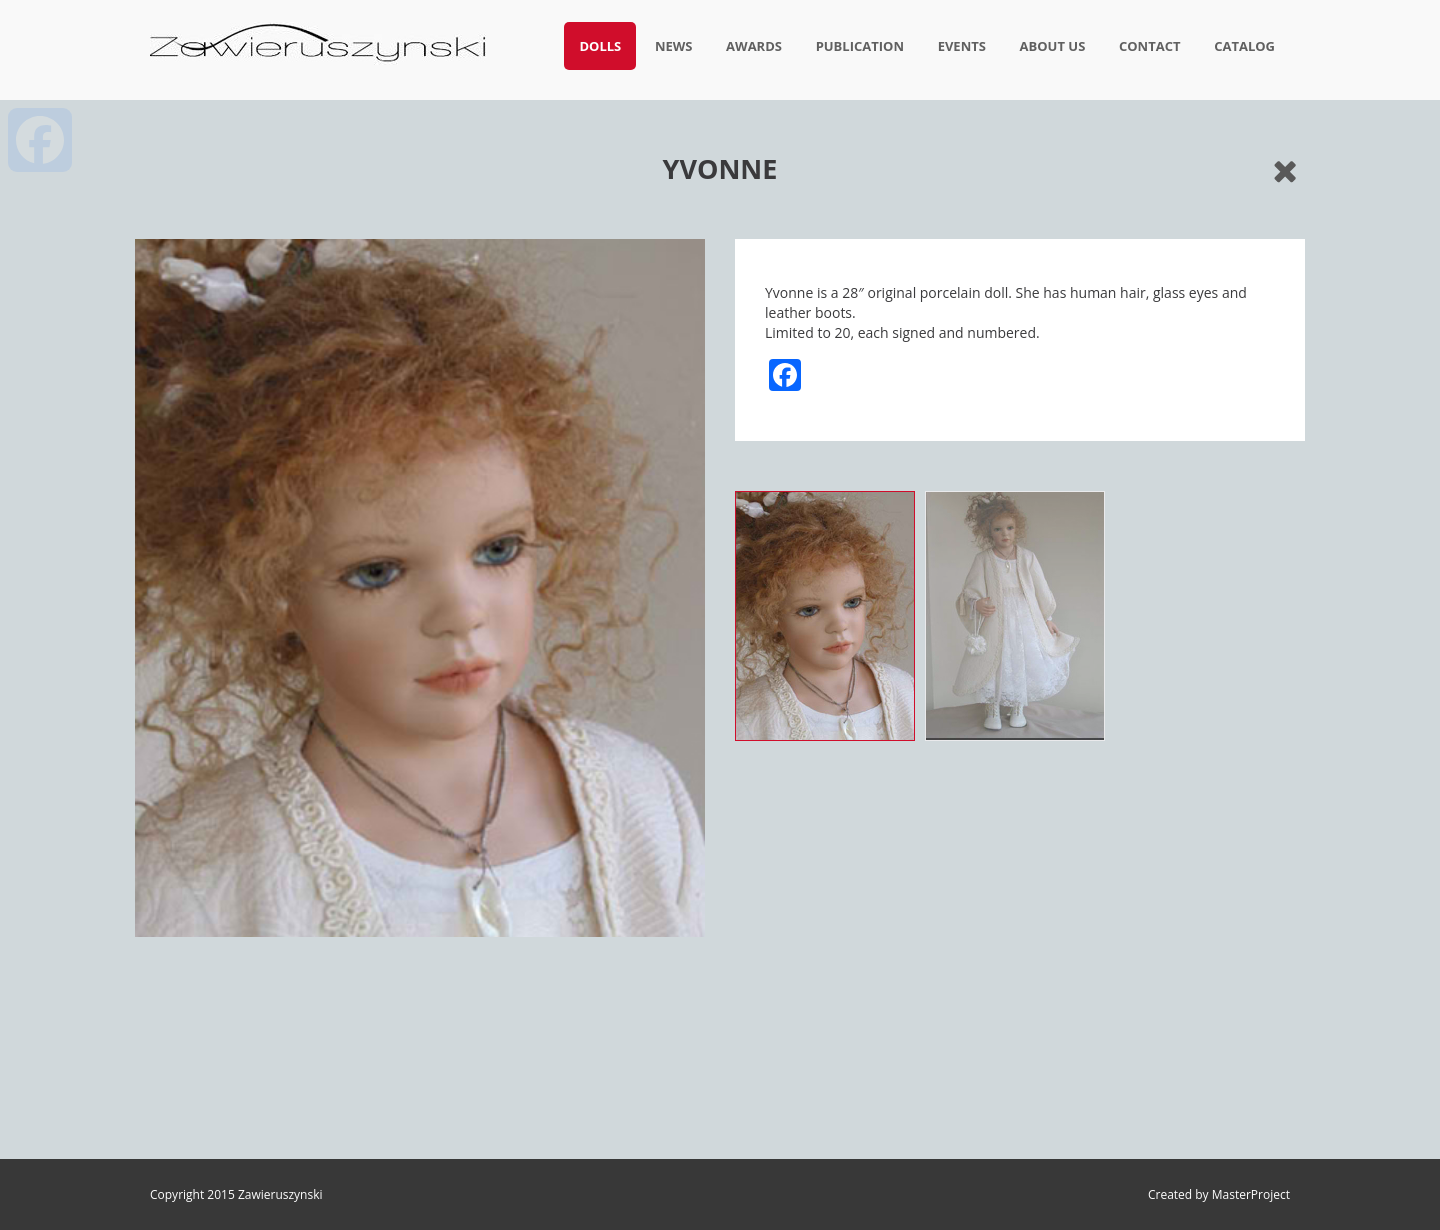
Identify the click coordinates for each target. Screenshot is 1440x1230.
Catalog (1244, 46)
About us (1053, 46)
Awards (754, 46)
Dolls (600, 46)
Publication (860, 46)
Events (962, 46)
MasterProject (1251, 1194)
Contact (1150, 46)
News (674, 46)
